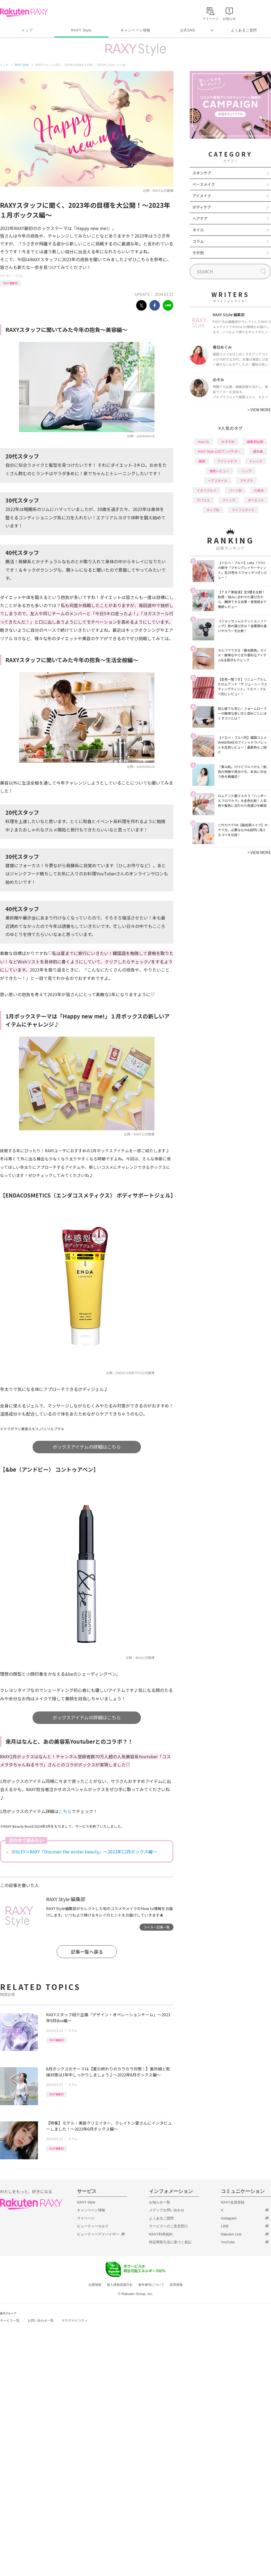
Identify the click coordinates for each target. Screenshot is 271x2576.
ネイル (198, 229)
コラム (19, 276)
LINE (225, 2226)
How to (203, 441)
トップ (27, 30)
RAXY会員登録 (232, 2202)
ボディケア (201, 207)
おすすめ (227, 441)
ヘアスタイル (217, 480)
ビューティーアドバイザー (98, 2234)
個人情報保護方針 (120, 2285)
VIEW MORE (259, 409)
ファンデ (228, 500)
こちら (65, 1811)
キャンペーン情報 (135, 30)
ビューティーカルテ (93, 2226)
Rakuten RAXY (24, 12)
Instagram (229, 2218)
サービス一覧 (10, 2320)
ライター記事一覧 (157, 1927)
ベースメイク (203, 184)
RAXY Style (81, 30)
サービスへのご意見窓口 (168, 2226)
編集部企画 (255, 441)
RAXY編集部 (10, 283)
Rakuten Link (231, 2234)
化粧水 (259, 490)
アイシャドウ (227, 461)
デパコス (203, 500)
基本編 (258, 451)
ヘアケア (200, 218)
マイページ (86, 2218)
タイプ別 (212, 509)
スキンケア (201, 173)
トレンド (255, 461)
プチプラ (246, 480)
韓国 (202, 461)
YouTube (228, 2242)
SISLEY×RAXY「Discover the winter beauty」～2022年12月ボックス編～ (84, 1851)
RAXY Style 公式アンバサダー (219, 451)
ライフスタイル (243, 509)
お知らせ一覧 (159, 2202)
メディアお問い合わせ (166, 2210)
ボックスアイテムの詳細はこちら (87, 1446)
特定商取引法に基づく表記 (170, 2242)
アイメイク (201, 195)
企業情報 (94, 2285)
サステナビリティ (75, 2320)
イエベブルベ (206, 490)
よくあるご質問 (244, 30)
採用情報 (176, 2285)
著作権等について (151, 2285)
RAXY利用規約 (161, 2234)
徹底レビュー (219, 470)
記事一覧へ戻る (87, 1951)
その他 (198, 252)
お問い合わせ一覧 (41, 2320)
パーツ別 (235, 490)
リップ (246, 470)
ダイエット (256, 500)
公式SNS (187, 30)
